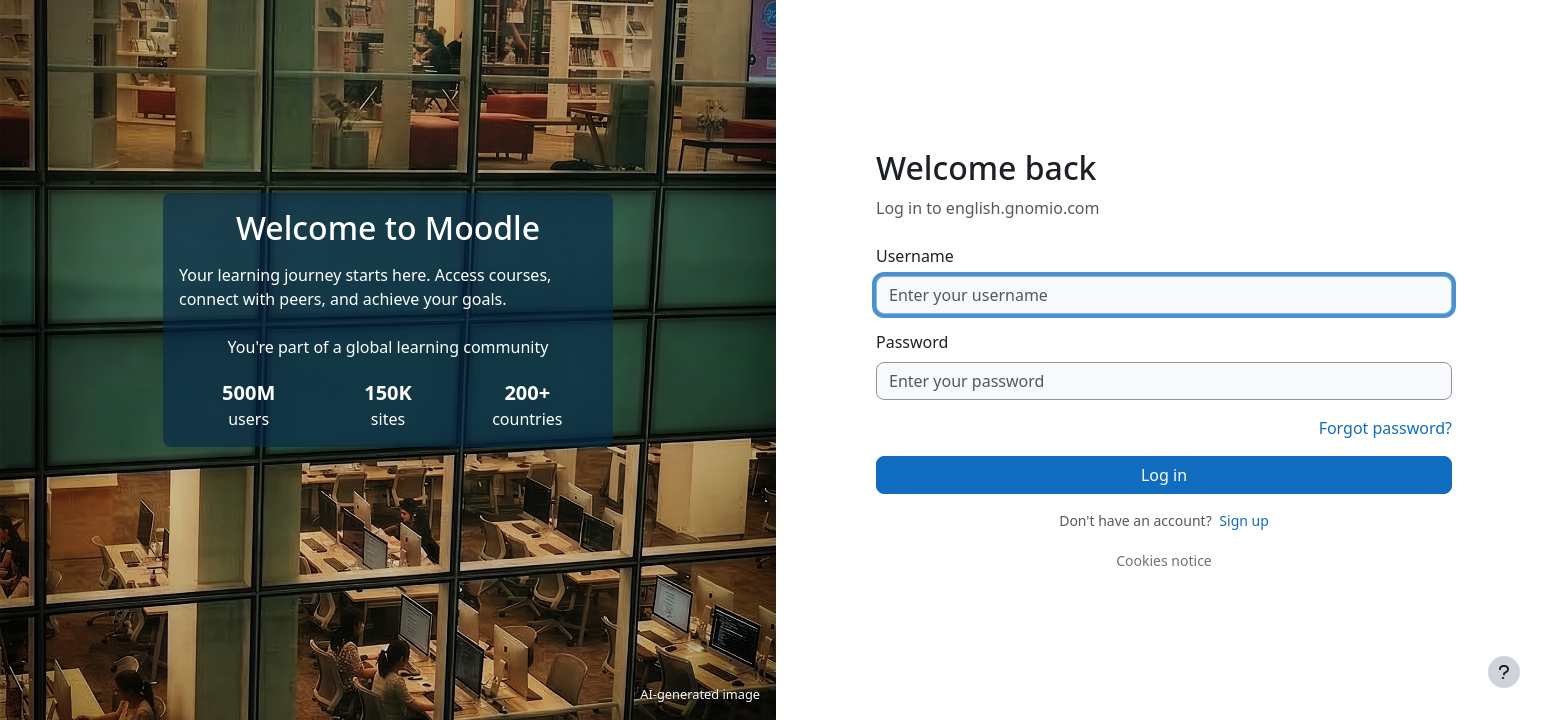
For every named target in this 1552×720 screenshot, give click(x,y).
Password (912, 342)
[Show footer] (1504, 672)
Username (915, 256)
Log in (1164, 475)
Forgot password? (1385, 428)
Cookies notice (1164, 560)
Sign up (1243, 520)
